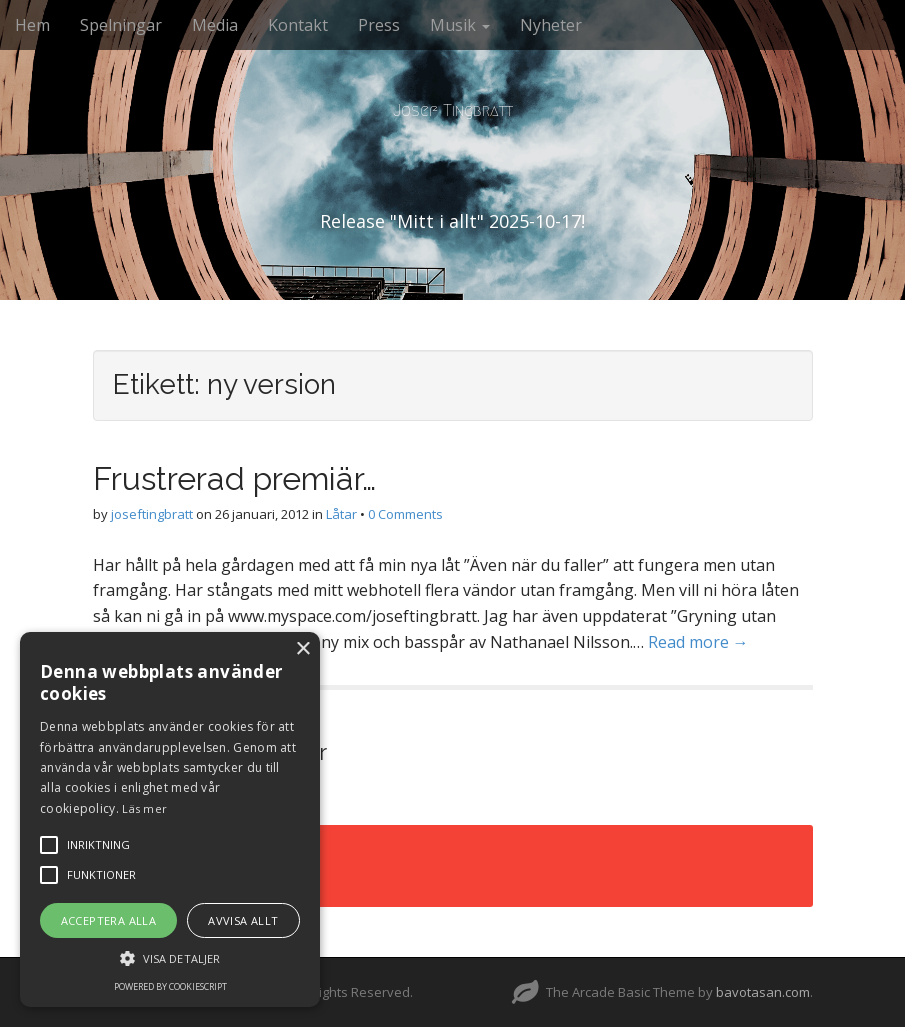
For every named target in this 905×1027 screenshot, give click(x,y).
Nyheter (551, 25)
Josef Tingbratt (453, 110)
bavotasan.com (763, 992)
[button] (170, 957)
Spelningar (121, 25)
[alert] (170, 819)
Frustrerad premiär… (234, 478)
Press (379, 25)
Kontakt (298, 25)
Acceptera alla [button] (109, 920)
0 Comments (405, 514)
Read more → (698, 642)
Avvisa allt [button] (243, 920)
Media (215, 25)
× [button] (302, 649)
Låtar (341, 514)
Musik (460, 25)
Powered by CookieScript (170, 986)
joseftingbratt (152, 514)
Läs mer (144, 808)
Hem (32, 25)
